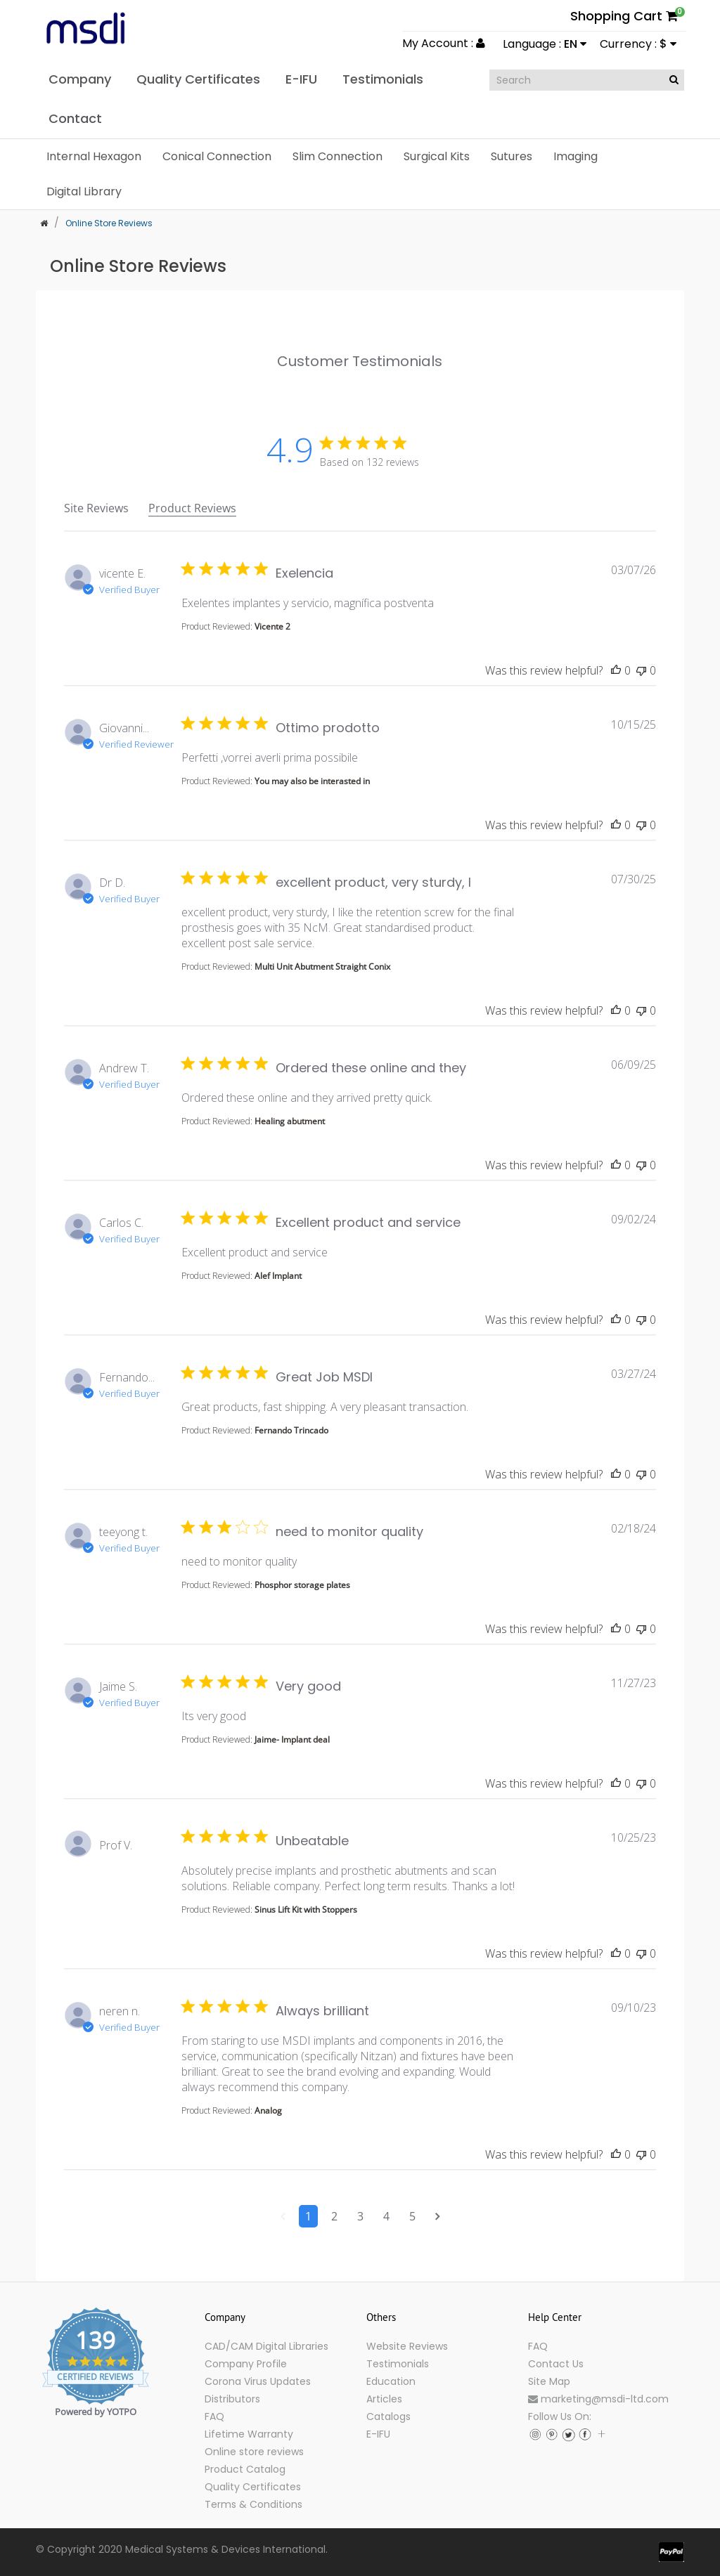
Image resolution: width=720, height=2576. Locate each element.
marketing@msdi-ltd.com (598, 2399)
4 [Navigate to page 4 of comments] (386, 2216)
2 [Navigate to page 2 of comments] (334, 2216)
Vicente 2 (272, 626)
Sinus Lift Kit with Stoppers (306, 1909)
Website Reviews (407, 2346)
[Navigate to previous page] (283, 2216)
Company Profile (246, 2364)
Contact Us (556, 2364)
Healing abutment (290, 1121)
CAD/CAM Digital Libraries (266, 2346)
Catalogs (388, 2416)
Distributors (232, 2399)
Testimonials (397, 2364)
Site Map (549, 2381)
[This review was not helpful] (641, 670)
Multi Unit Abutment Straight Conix (322, 966)
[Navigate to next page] (437, 2216)
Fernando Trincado (291, 1430)
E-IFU (378, 2434)
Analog (268, 2110)
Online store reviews (254, 2452)
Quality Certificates (253, 2487)
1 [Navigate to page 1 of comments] (308, 2216)
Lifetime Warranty (249, 2434)
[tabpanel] (360, 1408)
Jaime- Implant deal (292, 1739)
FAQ (214, 2416)
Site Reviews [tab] (96, 508)
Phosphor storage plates (302, 1585)
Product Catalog (245, 2469)
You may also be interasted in (312, 781)
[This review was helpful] (616, 670)
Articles (384, 2399)
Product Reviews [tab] (192, 508)
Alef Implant (278, 1276)
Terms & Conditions (253, 2504)
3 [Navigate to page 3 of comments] (360, 2216)
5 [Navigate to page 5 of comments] (412, 2216)
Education (391, 2381)
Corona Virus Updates (258, 2381)
